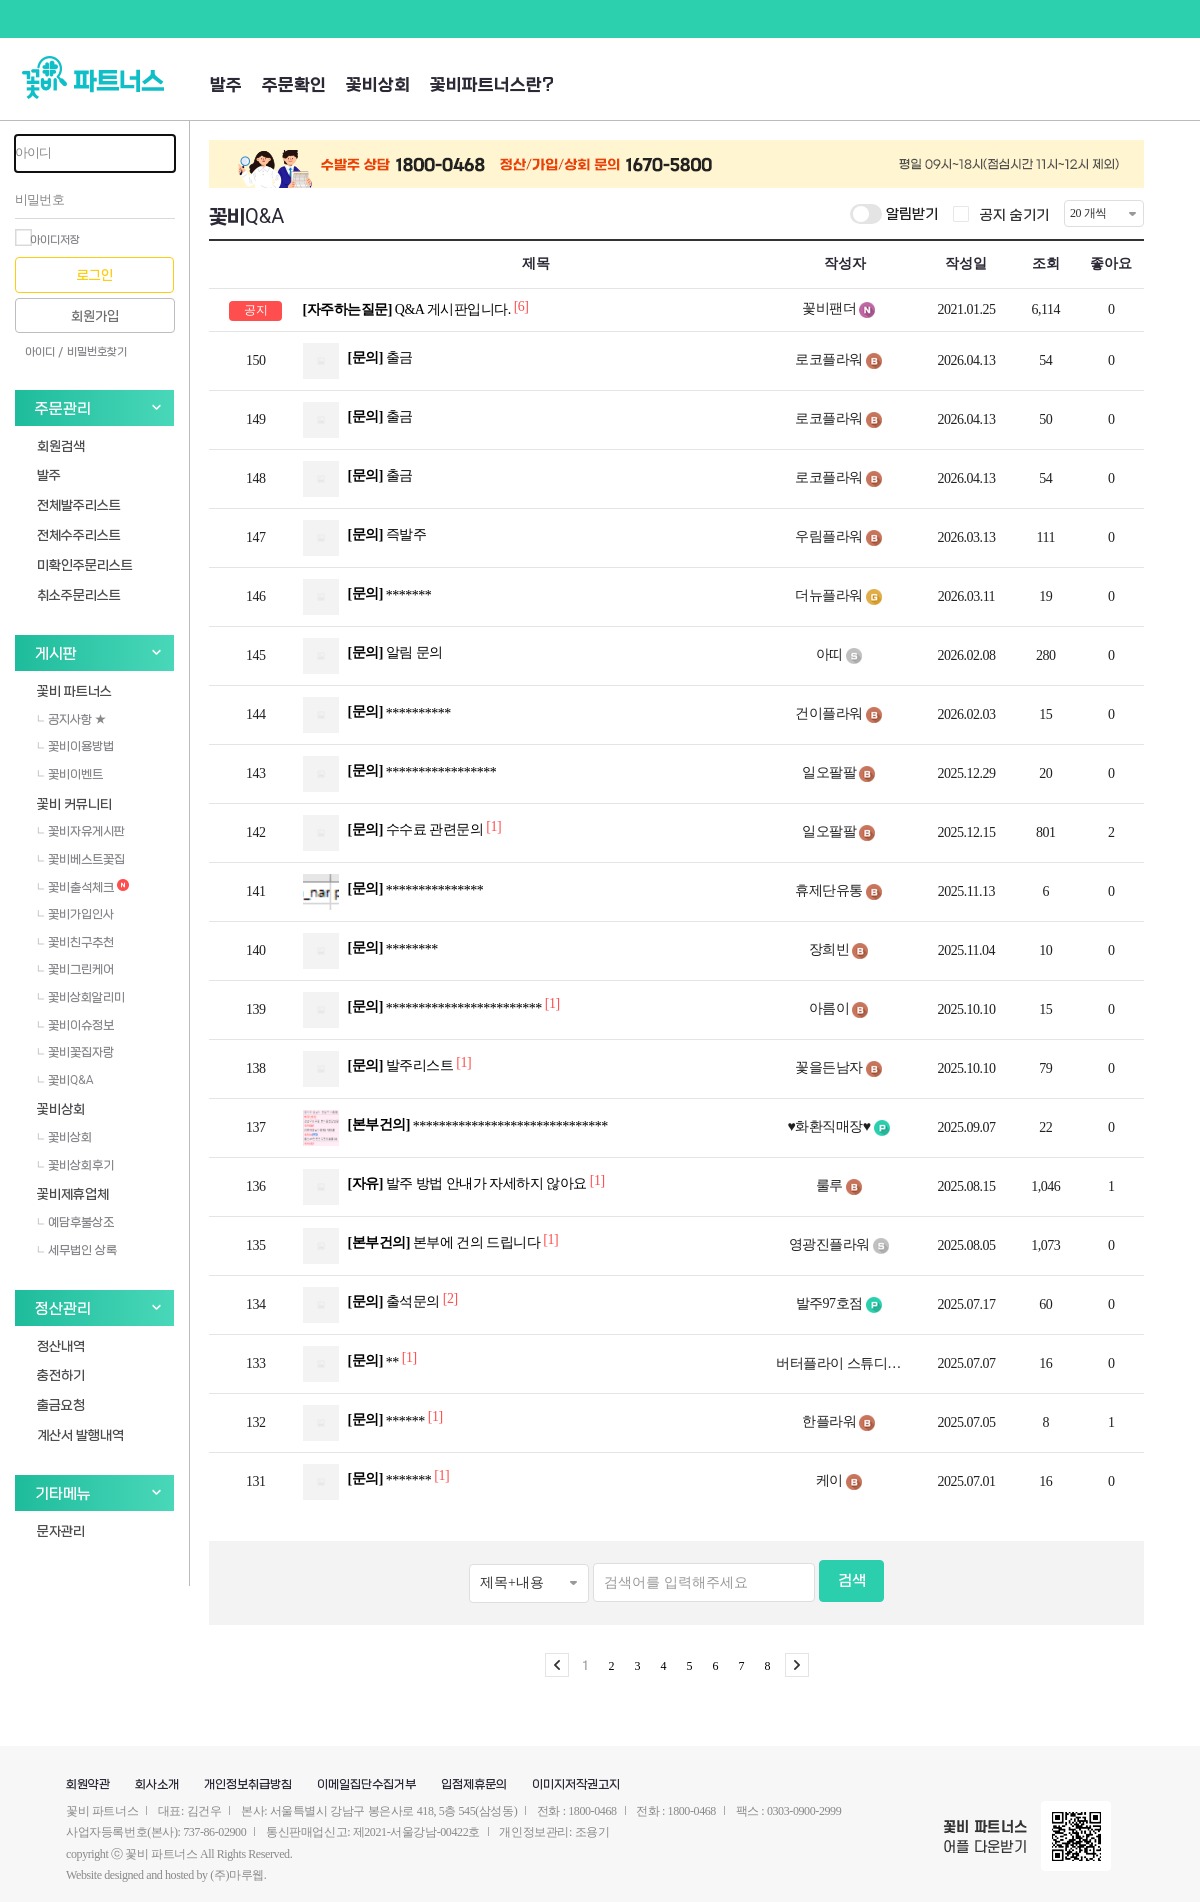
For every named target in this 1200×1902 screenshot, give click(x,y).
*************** (393, 892)
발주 (226, 85)
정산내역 (61, 1345)
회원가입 (95, 316)
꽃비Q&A (65, 1080)
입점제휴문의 (474, 1785)
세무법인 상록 (77, 1250)
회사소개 (157, 1785)
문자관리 (61, 1530)
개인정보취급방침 (248, 1785)
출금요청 (61, 1404)
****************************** (455, 1128)
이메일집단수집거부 (366, 1785)
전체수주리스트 (79, 534)
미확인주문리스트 (85, 564)
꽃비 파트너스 (74, 690)
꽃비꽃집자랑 (75, 1052)
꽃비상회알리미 (81, 997)
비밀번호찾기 (97, 352)
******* (367, 597)
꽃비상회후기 (75, 1165)
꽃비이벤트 (70, 774)
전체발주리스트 (79, 504)
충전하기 (61, 1374)
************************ (431, 1010)
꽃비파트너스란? (492, 85)
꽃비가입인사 (75, 914)
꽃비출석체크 (83, 887)
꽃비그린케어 (75, 969)
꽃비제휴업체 (73, 1193)
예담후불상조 (75, 1222)
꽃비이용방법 (75, 746)
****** (373, 1423)
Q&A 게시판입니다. (408, 309)
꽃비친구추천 (75, 942)
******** (370, 951)
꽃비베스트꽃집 (81, 859)
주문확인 (294, 85)
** (360, 1364)
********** (377, 715)
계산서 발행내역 (80, 1434)
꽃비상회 (378, 85)
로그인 (95, 275)
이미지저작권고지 (576, 1785)
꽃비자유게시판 (81, 831)
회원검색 (61, 445)
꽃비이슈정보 (75, 1025)
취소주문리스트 (79, 594)
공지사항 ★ (71, 719)
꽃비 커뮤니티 (74, 803)
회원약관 (88, 1785)
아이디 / (44, 352)
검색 (852, 1581)
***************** (400, 774)
